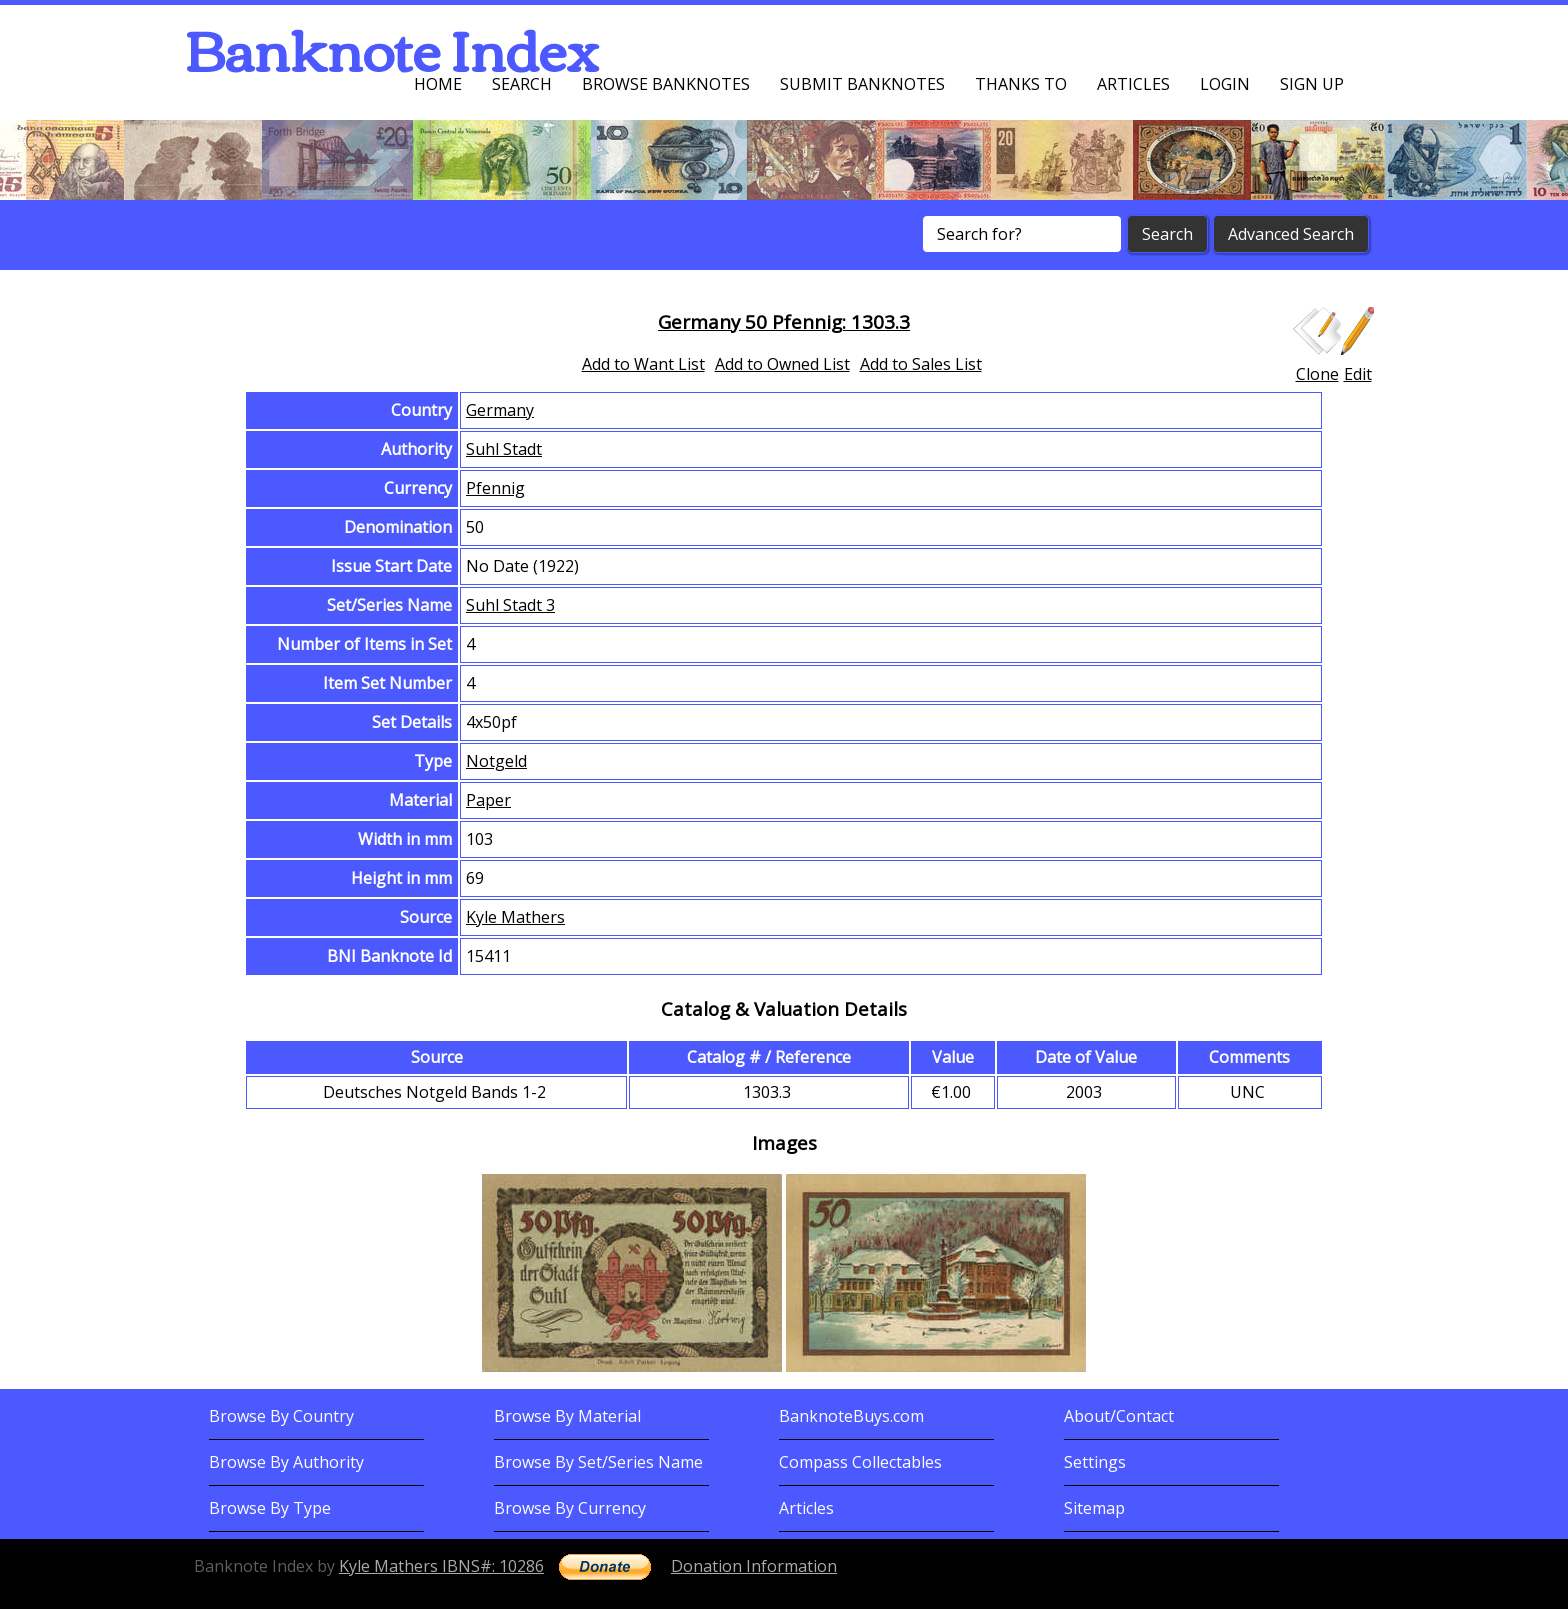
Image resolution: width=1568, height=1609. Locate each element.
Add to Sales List (921, 364)
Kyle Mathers (515, 917)
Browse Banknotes (666, 84)
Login (1225, 84)
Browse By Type (270, 1508)
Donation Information (754, 1566)
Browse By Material (567, 1416)
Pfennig (495, 488)
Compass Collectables (860, 1462)
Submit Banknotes (862, 84)
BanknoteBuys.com (851, 1416)
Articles (1133, 84)
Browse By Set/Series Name (598, 1462)
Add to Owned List (782, 364)
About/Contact (1119, 1416)
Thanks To (1021, 84)
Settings (1095, 1462)
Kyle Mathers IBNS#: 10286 (441, 1566)
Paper (488, 800)
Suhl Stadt (504, 449)
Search (522, 84)
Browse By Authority (286, 1462)
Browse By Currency (570, 1508)
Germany (500, 410)
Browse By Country (281, 1416)
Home (438, 84)
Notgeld (496, 761)
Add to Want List (643, 364)
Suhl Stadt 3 (510, 605)
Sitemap (1094, 1508)
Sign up (1312, 84)
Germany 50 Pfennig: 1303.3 (784, 321)
